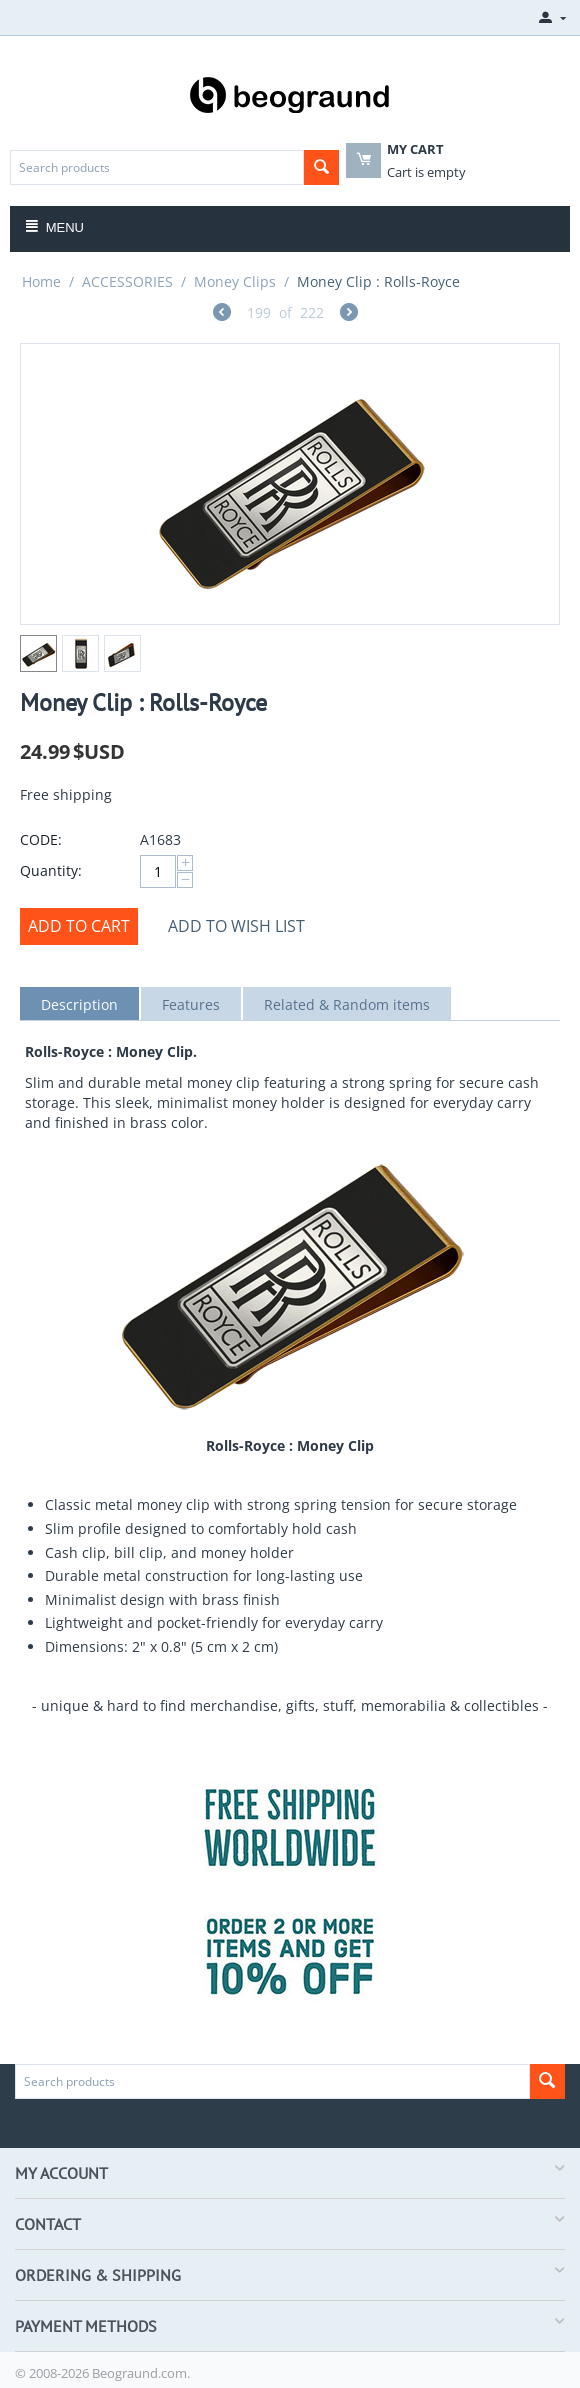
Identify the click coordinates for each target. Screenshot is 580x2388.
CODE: (41, 839)
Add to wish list (236, 926)
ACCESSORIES (127, 281)
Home (41, 281)
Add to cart (79, 926)
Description (79, 1004)
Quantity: (51, 870)
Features (191, 1004)
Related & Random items (347, 1004)
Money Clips (235, 281)
